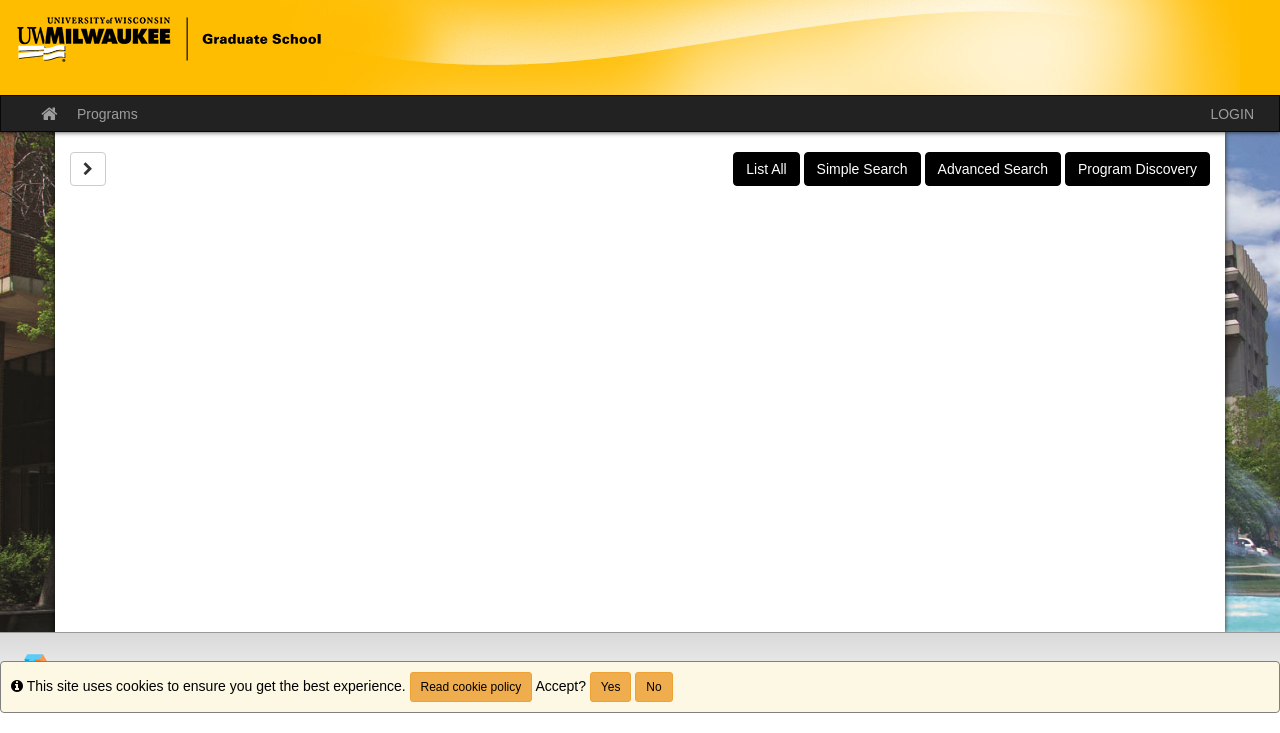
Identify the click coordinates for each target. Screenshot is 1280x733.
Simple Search (862, 169)
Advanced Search (993, 169)
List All (766, 169)
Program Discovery (1137, 169)
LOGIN (1232, 114)
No (653, 687)
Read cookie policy (471, 687)
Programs (107, 114)
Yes (611, 687)
